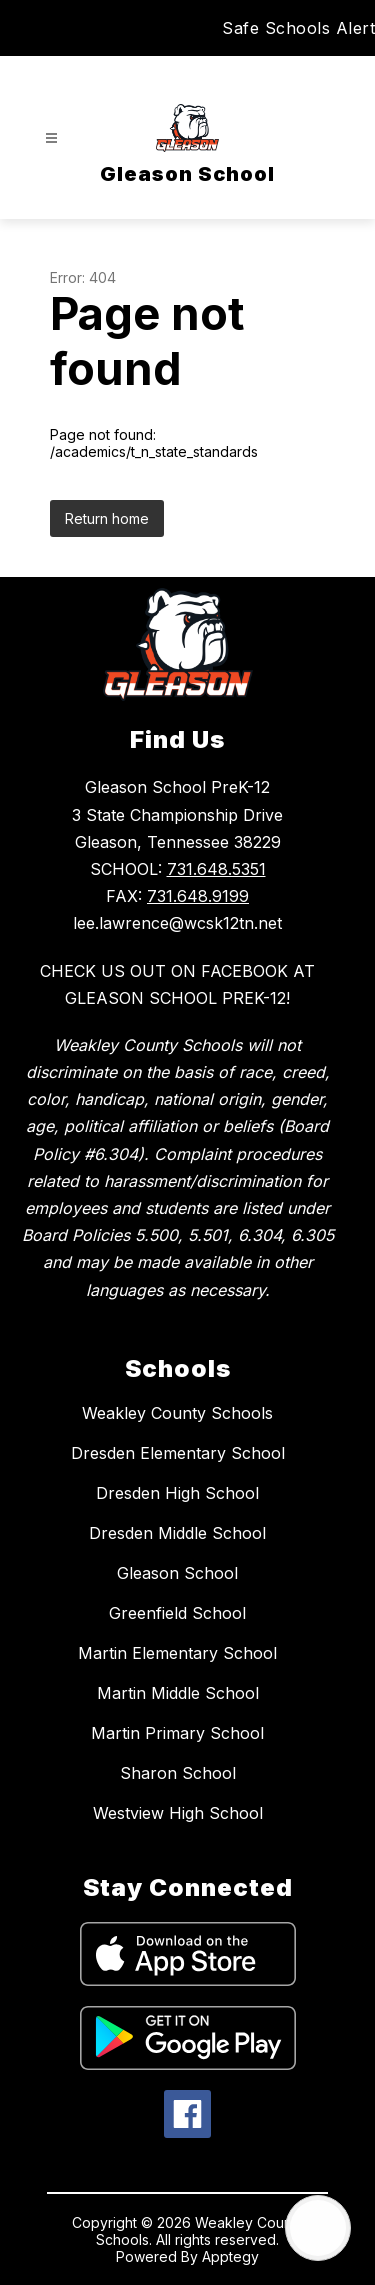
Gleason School (177, 1573)
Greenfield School (177, 1613)
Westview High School (178, 1813)
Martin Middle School (178, 1693)
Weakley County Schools (177, 1413)
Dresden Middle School (177, 1533)
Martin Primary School (177, 1733)
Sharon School (178, 1773)
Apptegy (230, 2256)
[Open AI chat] (318, 2228)
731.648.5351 (216, 869)
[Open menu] (51, 138)
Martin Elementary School (177, 1653)
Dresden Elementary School (178, 1453)
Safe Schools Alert (298, 28)
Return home (107, 518)
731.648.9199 (198, 896)
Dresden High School (177, 1493)
